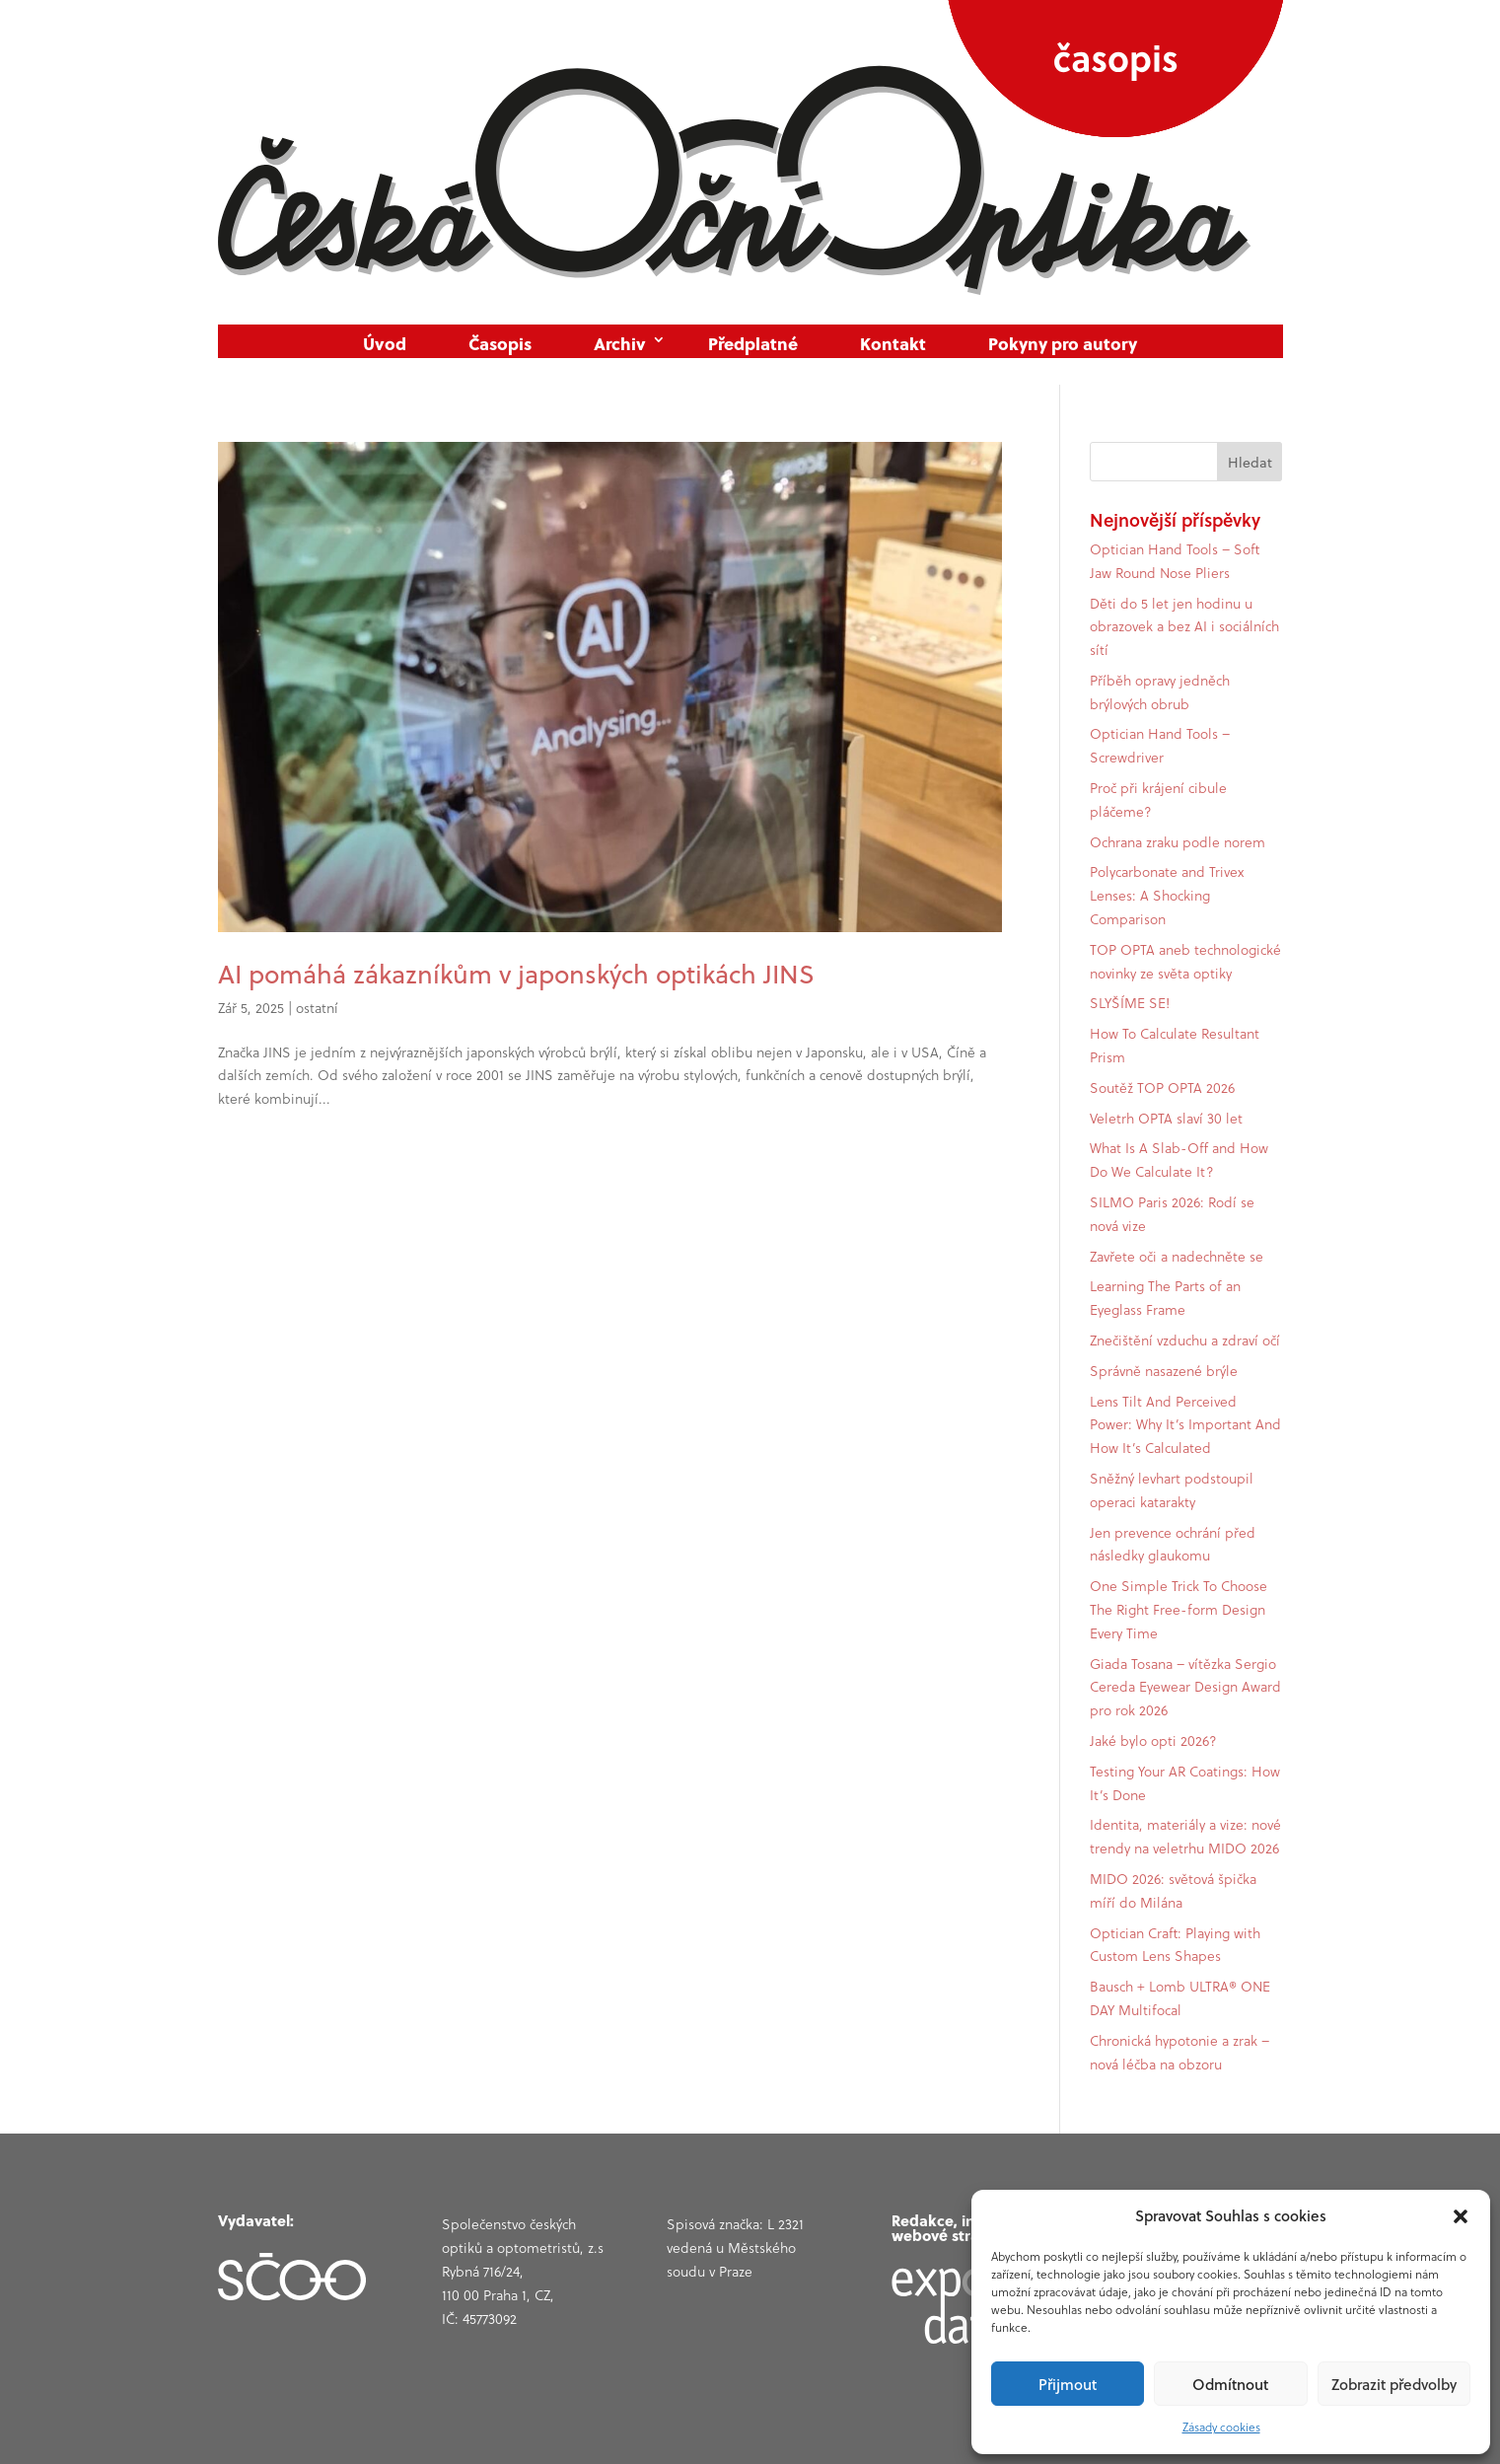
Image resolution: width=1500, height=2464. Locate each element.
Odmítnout (1230, 2384)
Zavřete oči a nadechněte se (1176, 1257)
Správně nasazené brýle (1164, 1371)
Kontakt (893, 343)
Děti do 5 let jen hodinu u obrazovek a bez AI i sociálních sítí (1184, 627)
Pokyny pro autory (1062, 343)
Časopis (500, 343)
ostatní (317, 1008)
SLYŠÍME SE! (1130, 1003)
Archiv (620, 343)
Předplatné (753, 343)
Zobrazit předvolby (1394, 2384)
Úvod (384, 343)
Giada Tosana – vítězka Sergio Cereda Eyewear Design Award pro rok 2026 (1185, 1687)
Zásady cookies (1221, 2427)
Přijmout (1067, 2384)
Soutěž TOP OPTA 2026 (1162, 1088)
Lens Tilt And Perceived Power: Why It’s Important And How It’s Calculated (1185, 1425)
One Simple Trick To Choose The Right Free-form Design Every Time (1178, 1609)
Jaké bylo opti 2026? (1153, 1741)
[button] (1460, 2216)
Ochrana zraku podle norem (1177, 842)
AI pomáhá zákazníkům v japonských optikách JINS (516, 974)
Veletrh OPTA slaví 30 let (1166, 1118)
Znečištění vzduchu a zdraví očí (1185, 1340)
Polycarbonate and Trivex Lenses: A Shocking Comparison (1167, 895)
